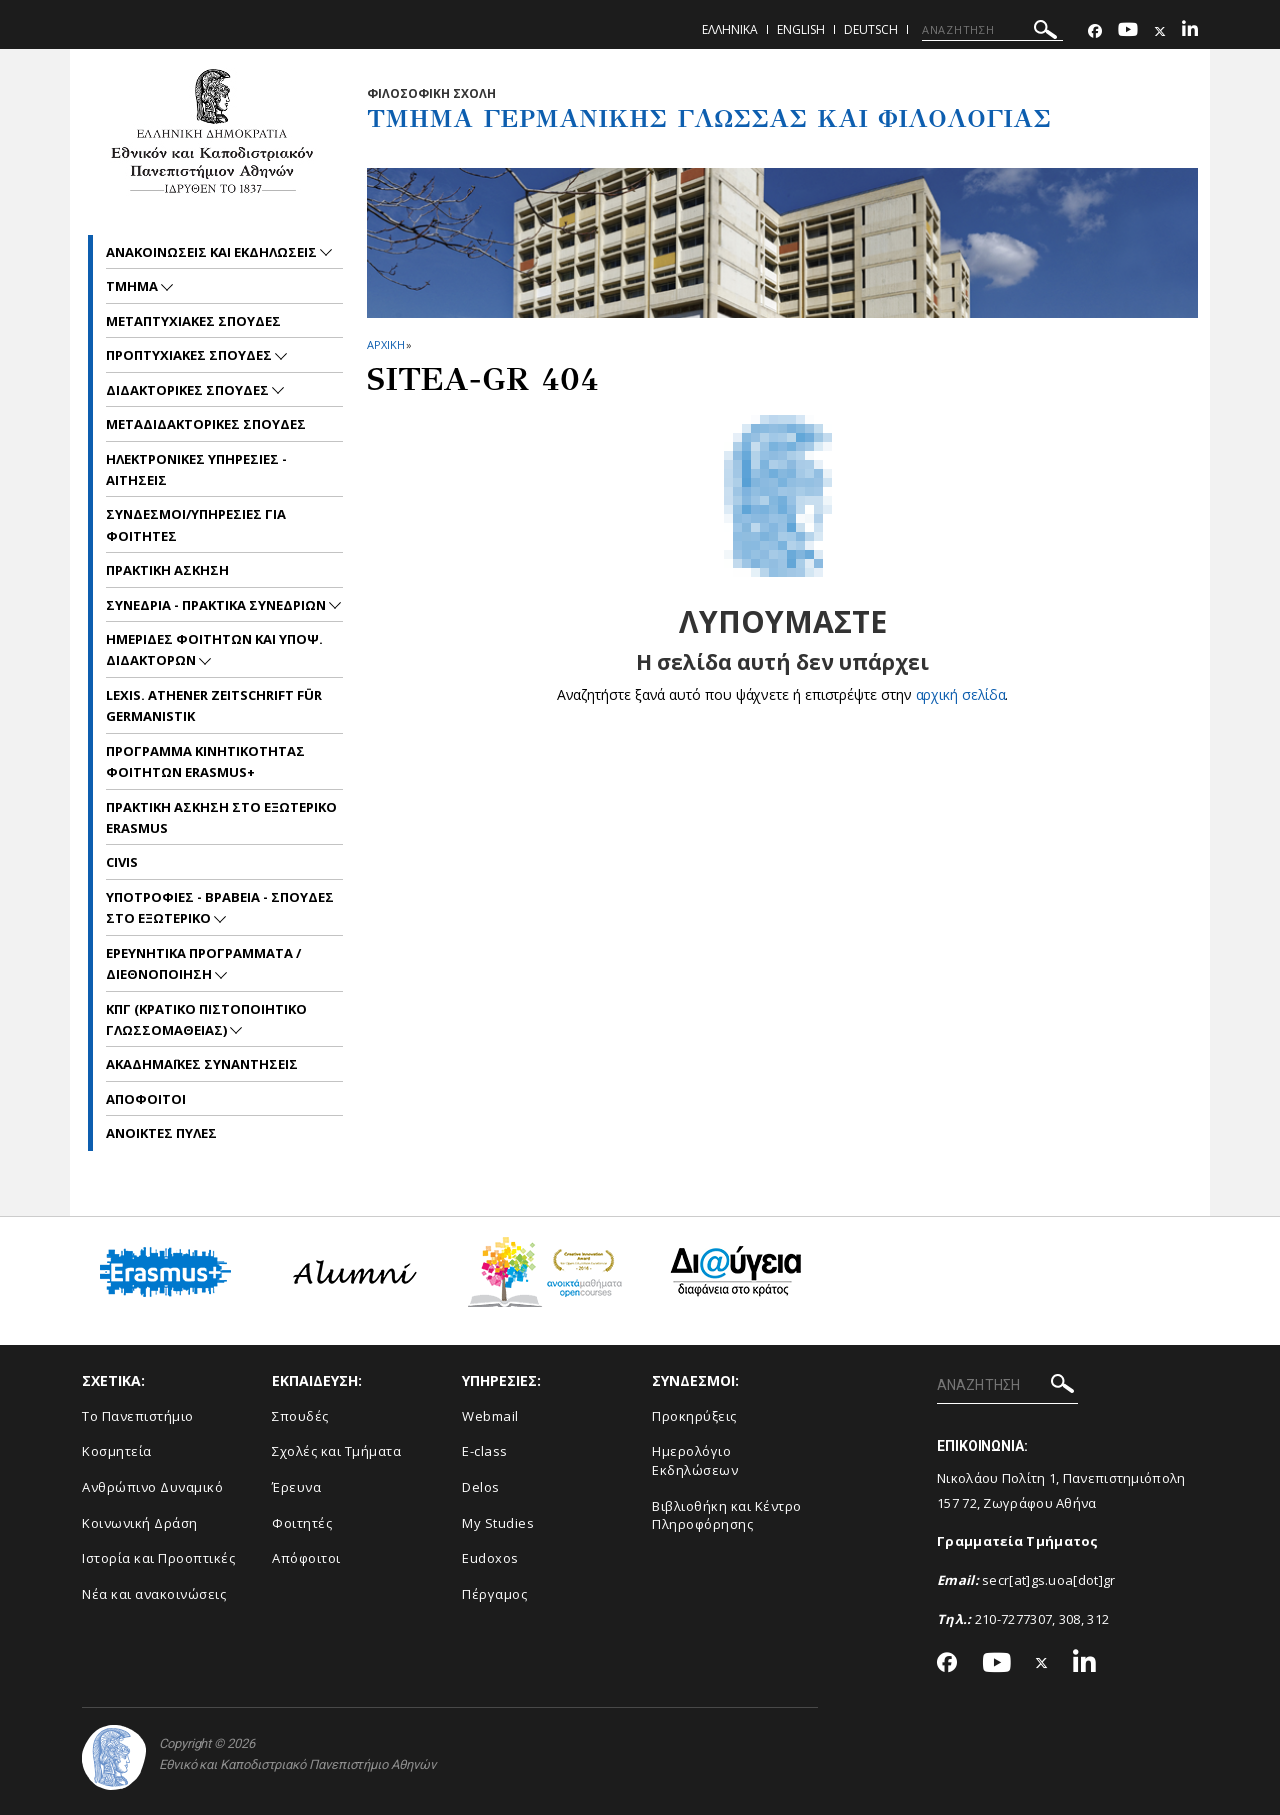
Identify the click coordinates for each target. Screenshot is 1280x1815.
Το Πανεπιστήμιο (138, 1416)
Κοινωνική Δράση (140, 1523)
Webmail (490, 1416)
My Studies (498, 1523)
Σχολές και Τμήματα (336, 1451)
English (801, 29)
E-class (485, 1451)
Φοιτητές (302, 1523)
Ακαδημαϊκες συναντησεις (202, 1064)
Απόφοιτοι (306, 1558)
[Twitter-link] (1160, 31)
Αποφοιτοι (146, 1099)
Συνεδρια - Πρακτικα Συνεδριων (217, 605)
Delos (481, 1487)
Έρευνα (296, 1487)
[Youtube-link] (1128, 31)
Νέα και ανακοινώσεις (154, 1594)
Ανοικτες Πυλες (161, 1133)
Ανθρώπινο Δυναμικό (152, 1487)
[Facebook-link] (1095, 31)
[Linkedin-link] (1190, 31)
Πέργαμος (494, 1594)
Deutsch (871, 29)
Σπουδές (300, 1416)
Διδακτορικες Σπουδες (189, 390)
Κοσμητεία (117, 1451)
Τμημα (133, 286)
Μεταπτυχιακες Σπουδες (193, 321)
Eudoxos (490, 1558)
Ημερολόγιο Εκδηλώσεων (695, 1460)
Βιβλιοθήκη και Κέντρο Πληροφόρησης (727, 1515)
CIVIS (122, 862)
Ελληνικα (730, 29)
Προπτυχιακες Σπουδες (190, 355)
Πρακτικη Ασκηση (167, 570)
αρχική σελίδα (960, 694)
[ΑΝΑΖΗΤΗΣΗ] (992, 30)
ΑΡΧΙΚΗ (385, 344)
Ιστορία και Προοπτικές (158, 1558)
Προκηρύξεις (694, 1416)
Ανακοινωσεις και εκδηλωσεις (213, 252)
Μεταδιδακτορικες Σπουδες (206, 424)
